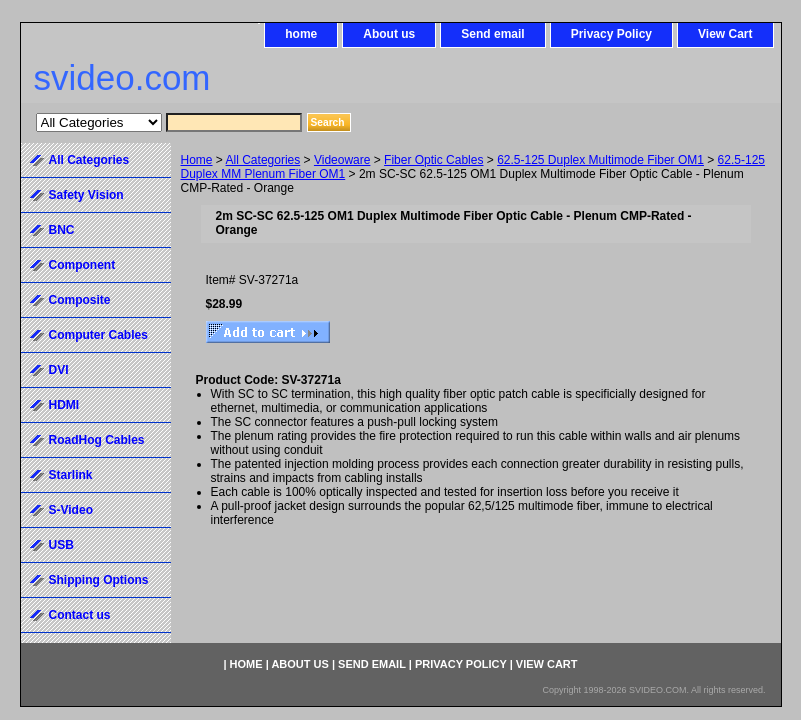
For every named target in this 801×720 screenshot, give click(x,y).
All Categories (263, 160)
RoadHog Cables (97, 440)
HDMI (64, 405)
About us (389, 34)
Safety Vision (86, 195)
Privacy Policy (611, 34)
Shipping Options (99, 580)
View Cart (725, 34)
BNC (62, 230)
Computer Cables (98, 335)
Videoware (342, 160)
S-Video (71, 510)
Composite (80, 300)
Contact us (80, 615)
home (301, 34)
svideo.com (122, 77)
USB (61, 545)
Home (197, 160)
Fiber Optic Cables (433, 160)
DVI (59, 370)
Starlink (71, 475)
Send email (492, 34)
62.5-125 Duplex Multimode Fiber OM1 (600, 160)
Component (82, 265)
